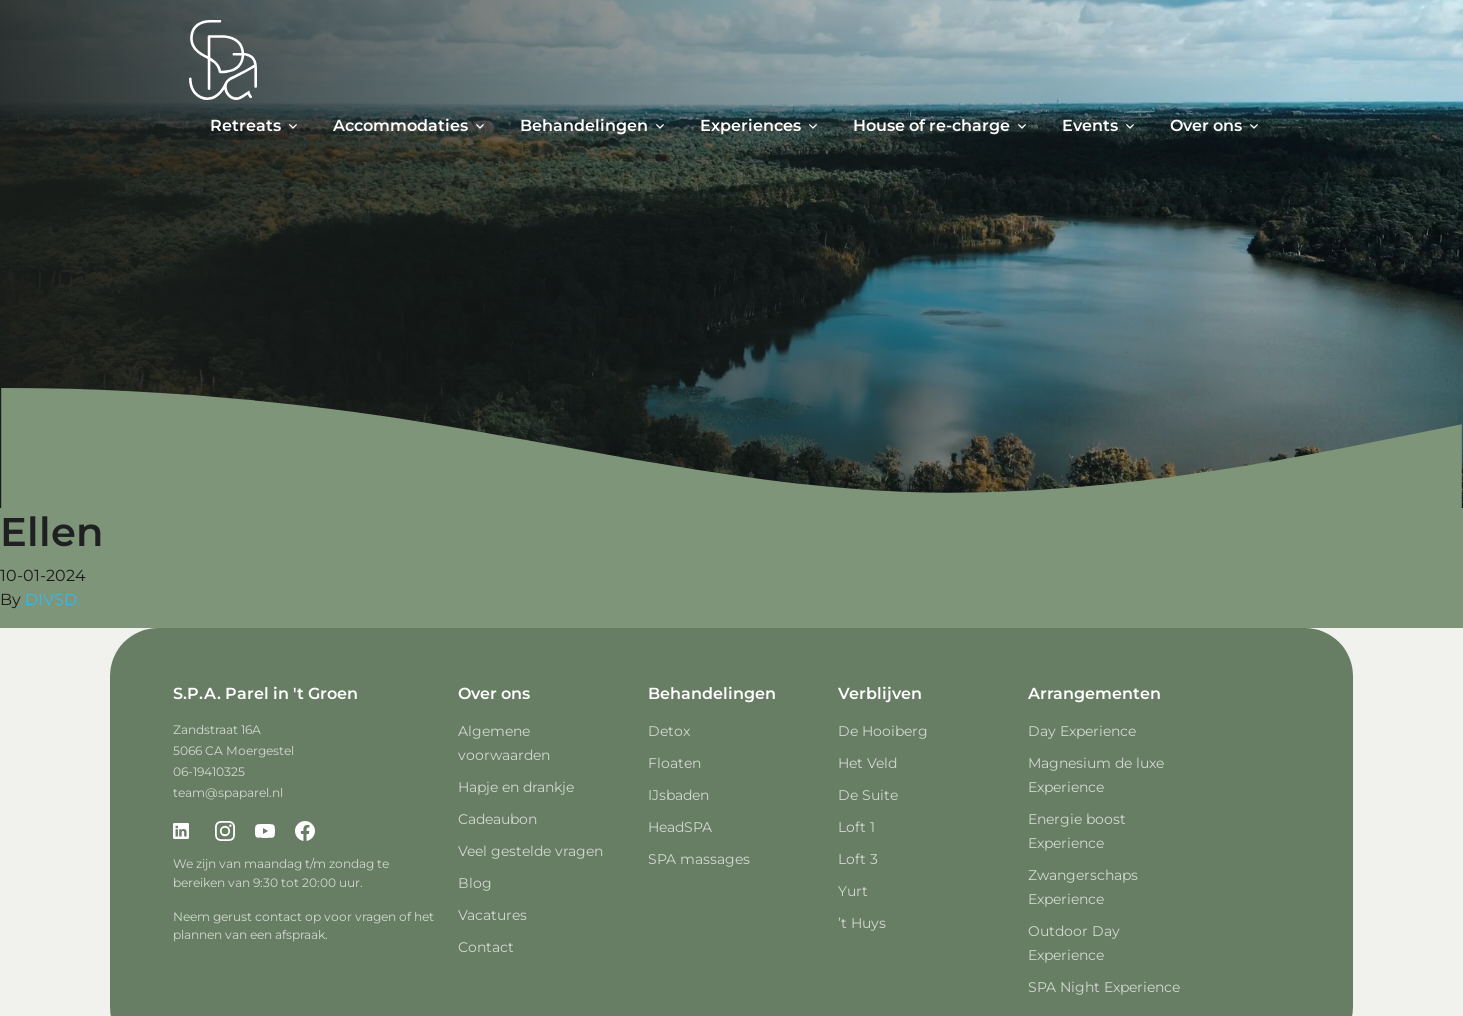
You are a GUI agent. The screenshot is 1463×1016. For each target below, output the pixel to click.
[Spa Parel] (223, 60)
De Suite (868, 795)
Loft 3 (858, 859)
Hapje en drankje (516, 787)
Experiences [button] (750, 125)
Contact (486, 947)
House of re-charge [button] (931, 125)
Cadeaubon (497, 819)
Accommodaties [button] (400, 125)
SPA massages (699, 859)
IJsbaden (678, 795)
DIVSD (51, 599)
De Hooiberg (883, 731)
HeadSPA (680, 827)
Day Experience (1082, 731)
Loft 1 (856, 827)
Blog (475, 883)
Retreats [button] (245, 125)
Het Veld (867, 763)
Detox (669, 731)
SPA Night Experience (1104, 987)
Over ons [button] (1206, 125)
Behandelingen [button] (584, 125)
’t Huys (862, 923)
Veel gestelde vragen (530, 851)
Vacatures (492, 915)
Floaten (674, 763)
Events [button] (1090, 125)
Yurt (853, 891)
